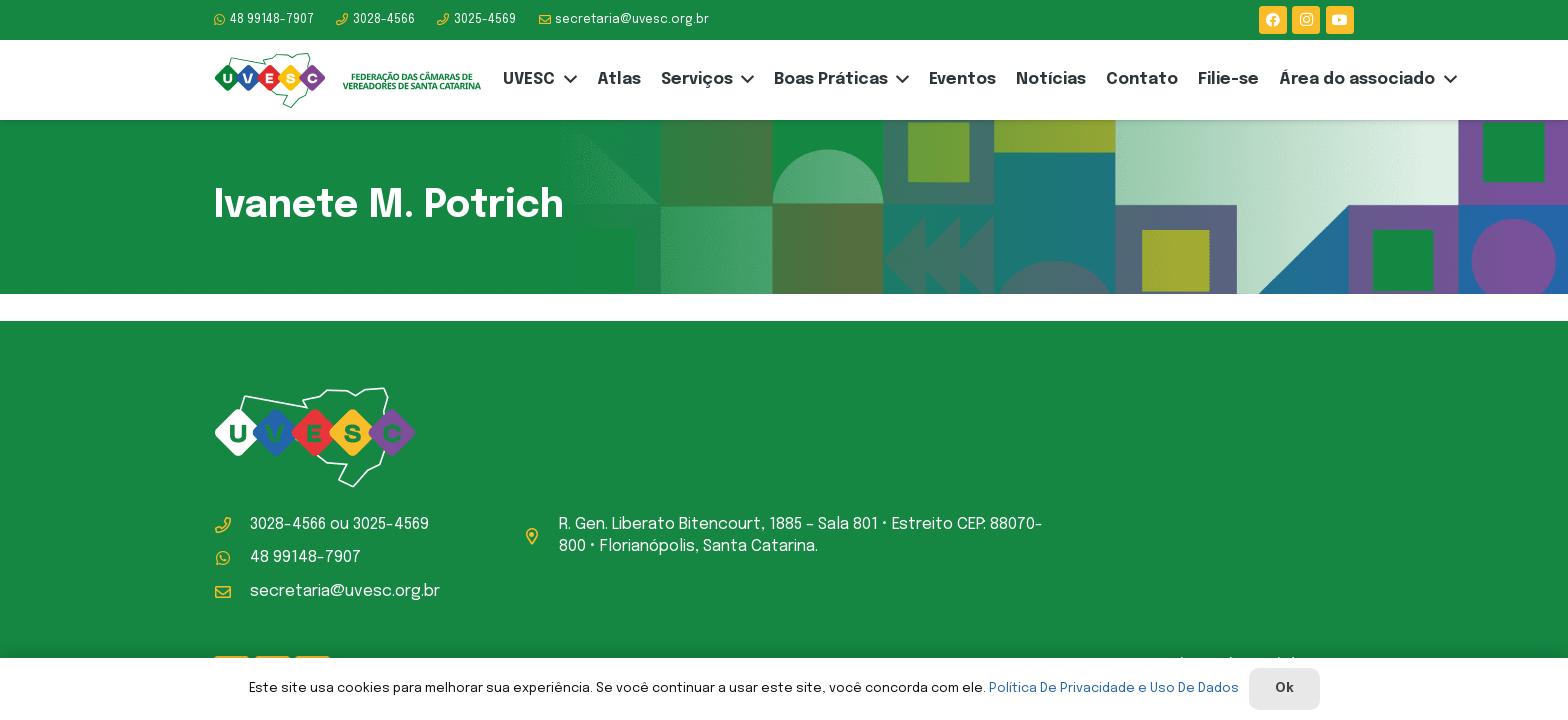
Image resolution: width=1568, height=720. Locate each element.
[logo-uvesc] (347, 80)
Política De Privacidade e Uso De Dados (1114, 688)
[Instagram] (1306, 20)
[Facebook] (1273, 20)
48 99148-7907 (305, 557)
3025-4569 (391, 524)
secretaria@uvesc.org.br (345, 591)
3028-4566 (288, 524)
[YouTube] (1340, 20)
